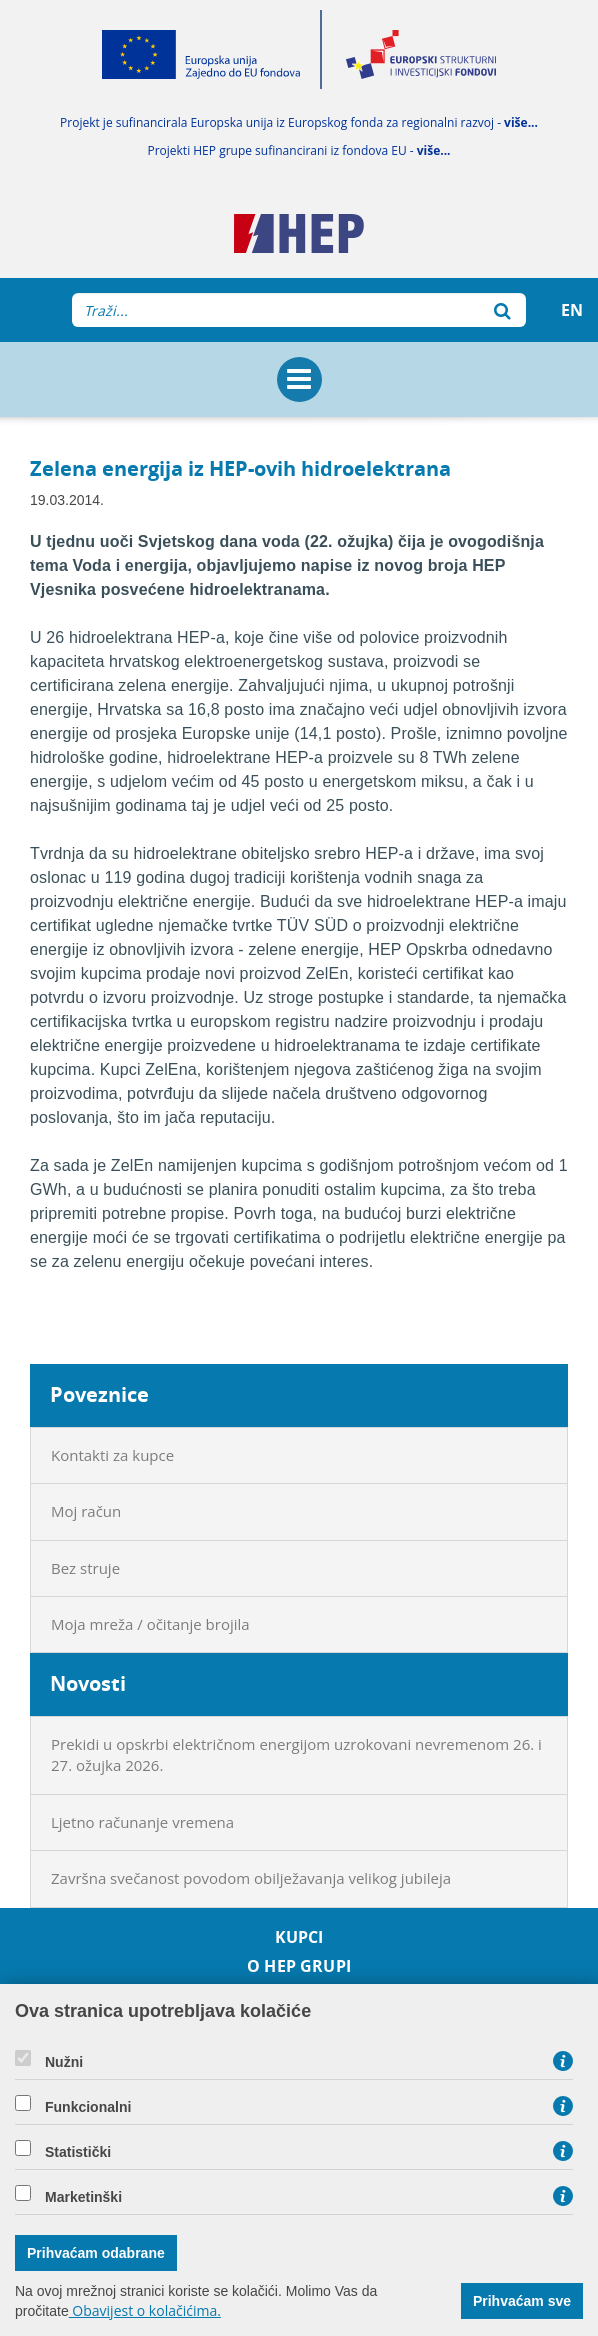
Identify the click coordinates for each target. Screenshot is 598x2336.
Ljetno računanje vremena (142, 1822)
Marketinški (83, 2197)
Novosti (88, 1683)
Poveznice (99, 1394)
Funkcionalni (88, 2107)
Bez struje (85, 1568)
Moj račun (86, 1511)
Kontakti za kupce (112, 1455)
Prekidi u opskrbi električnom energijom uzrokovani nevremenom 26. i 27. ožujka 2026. (296, 1754)
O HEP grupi (299, 1966)
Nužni (64, 2062)
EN (572, 310)
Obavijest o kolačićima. (145, 2310)
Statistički (78, 2152)
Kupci (299, 1937)
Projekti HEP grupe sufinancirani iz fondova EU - (298, 150)
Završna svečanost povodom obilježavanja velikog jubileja (251, 1878)
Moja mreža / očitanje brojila (150, 1624)
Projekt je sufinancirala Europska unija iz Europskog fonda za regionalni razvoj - (299, 122)
